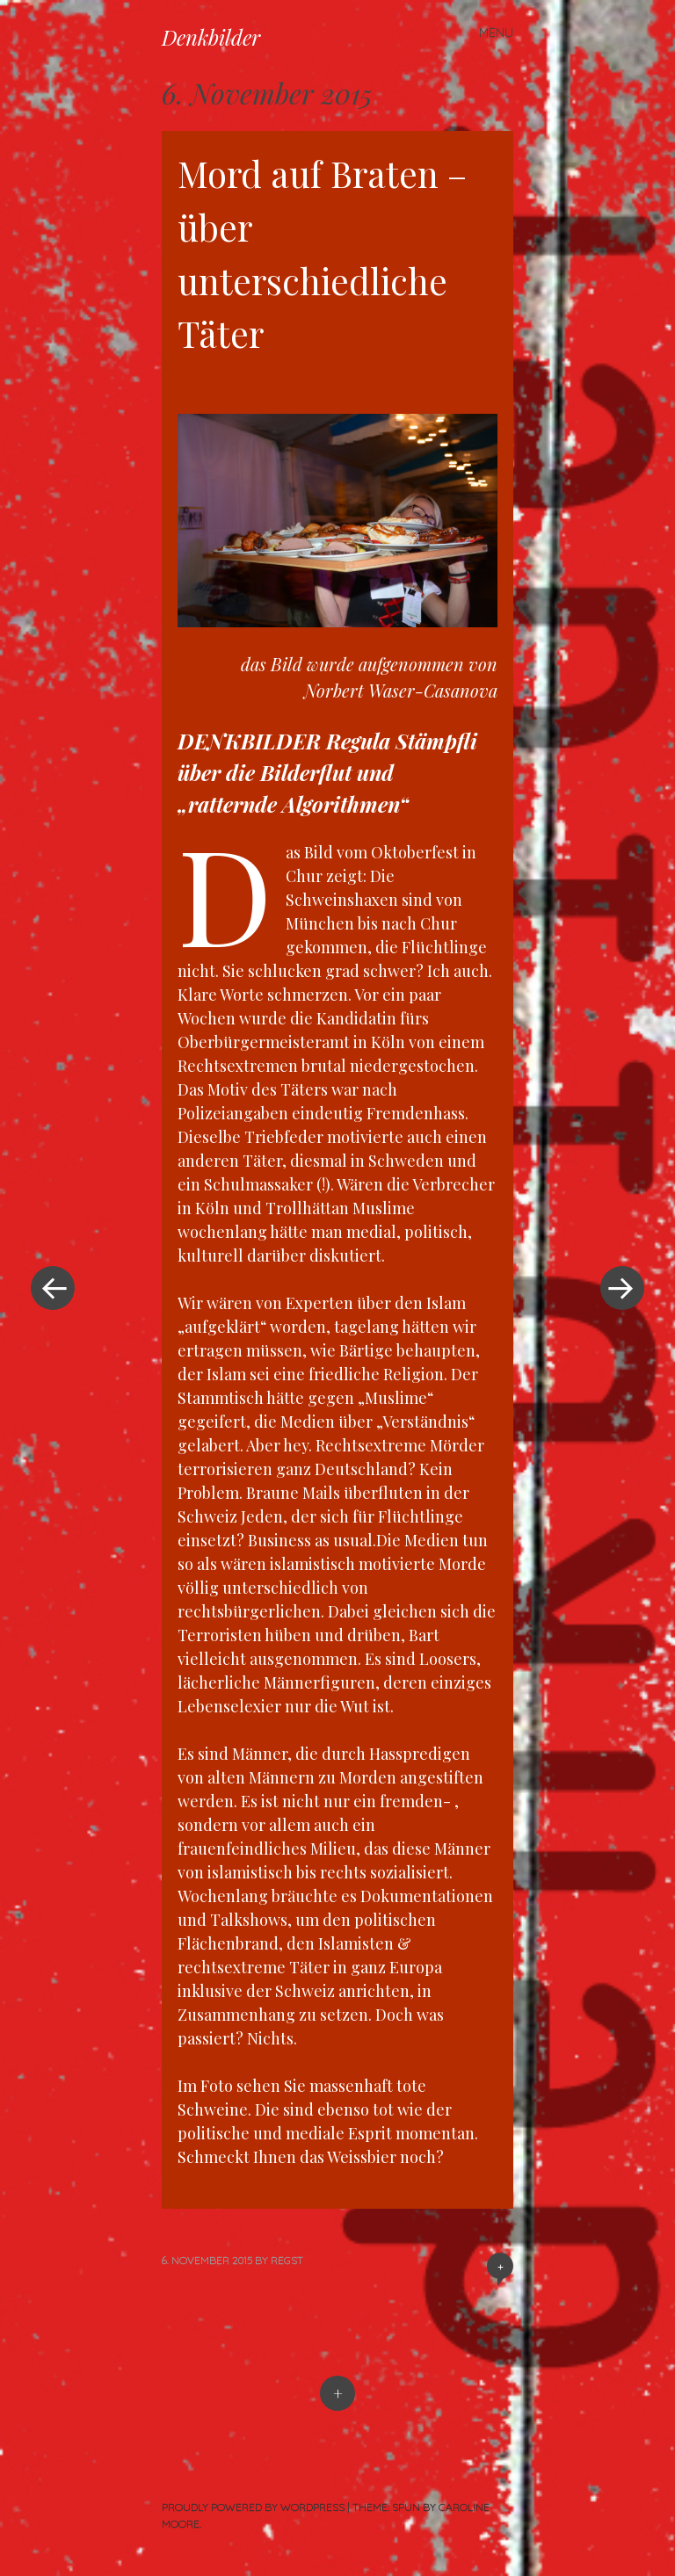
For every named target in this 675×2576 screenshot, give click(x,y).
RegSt (287, 2260)
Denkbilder (211, 37)
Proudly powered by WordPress (253, 2507)
